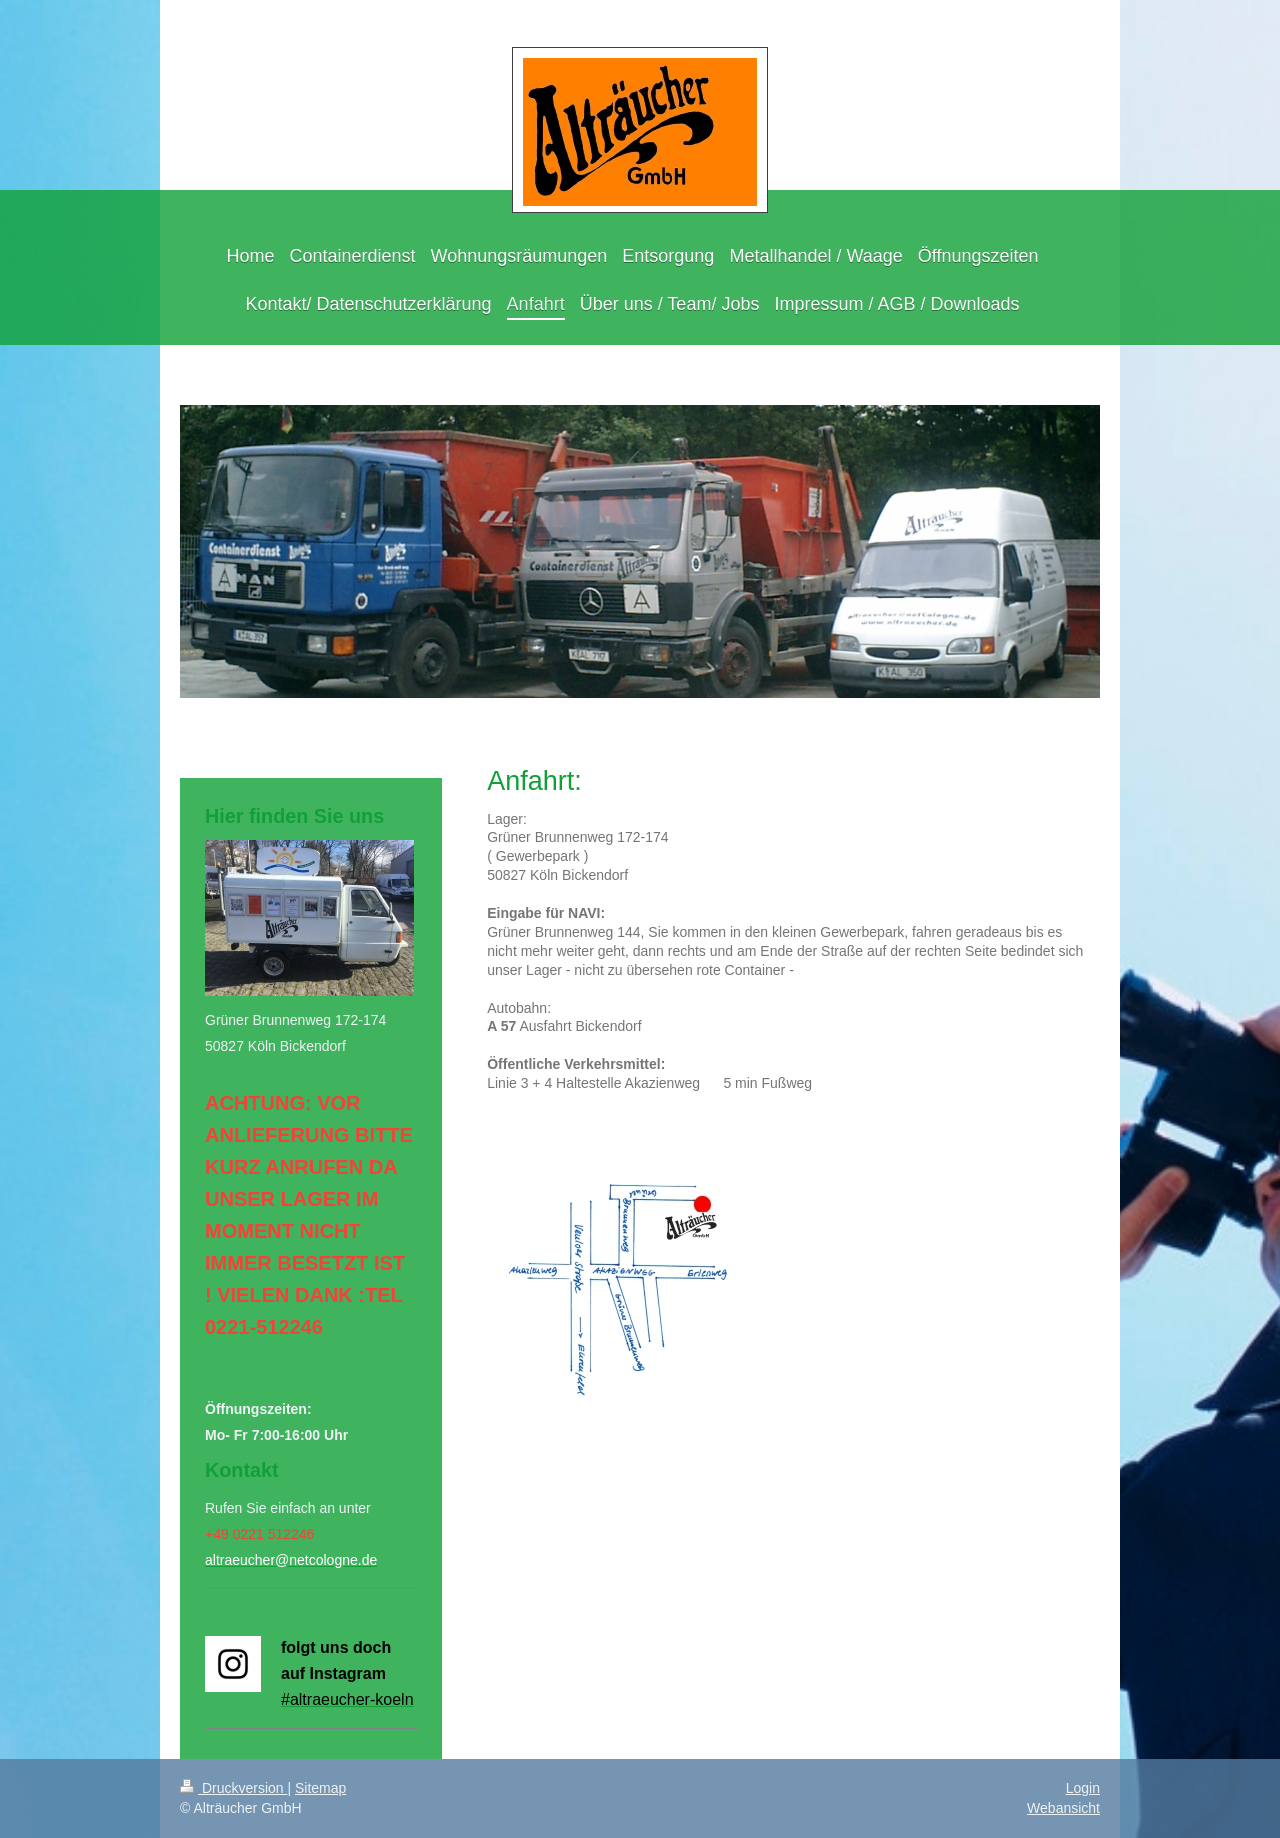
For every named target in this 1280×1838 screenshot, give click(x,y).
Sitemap (320, 1788)
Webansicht (1063, 1808)
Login (1083, 1788)
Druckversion (233, 1788)
